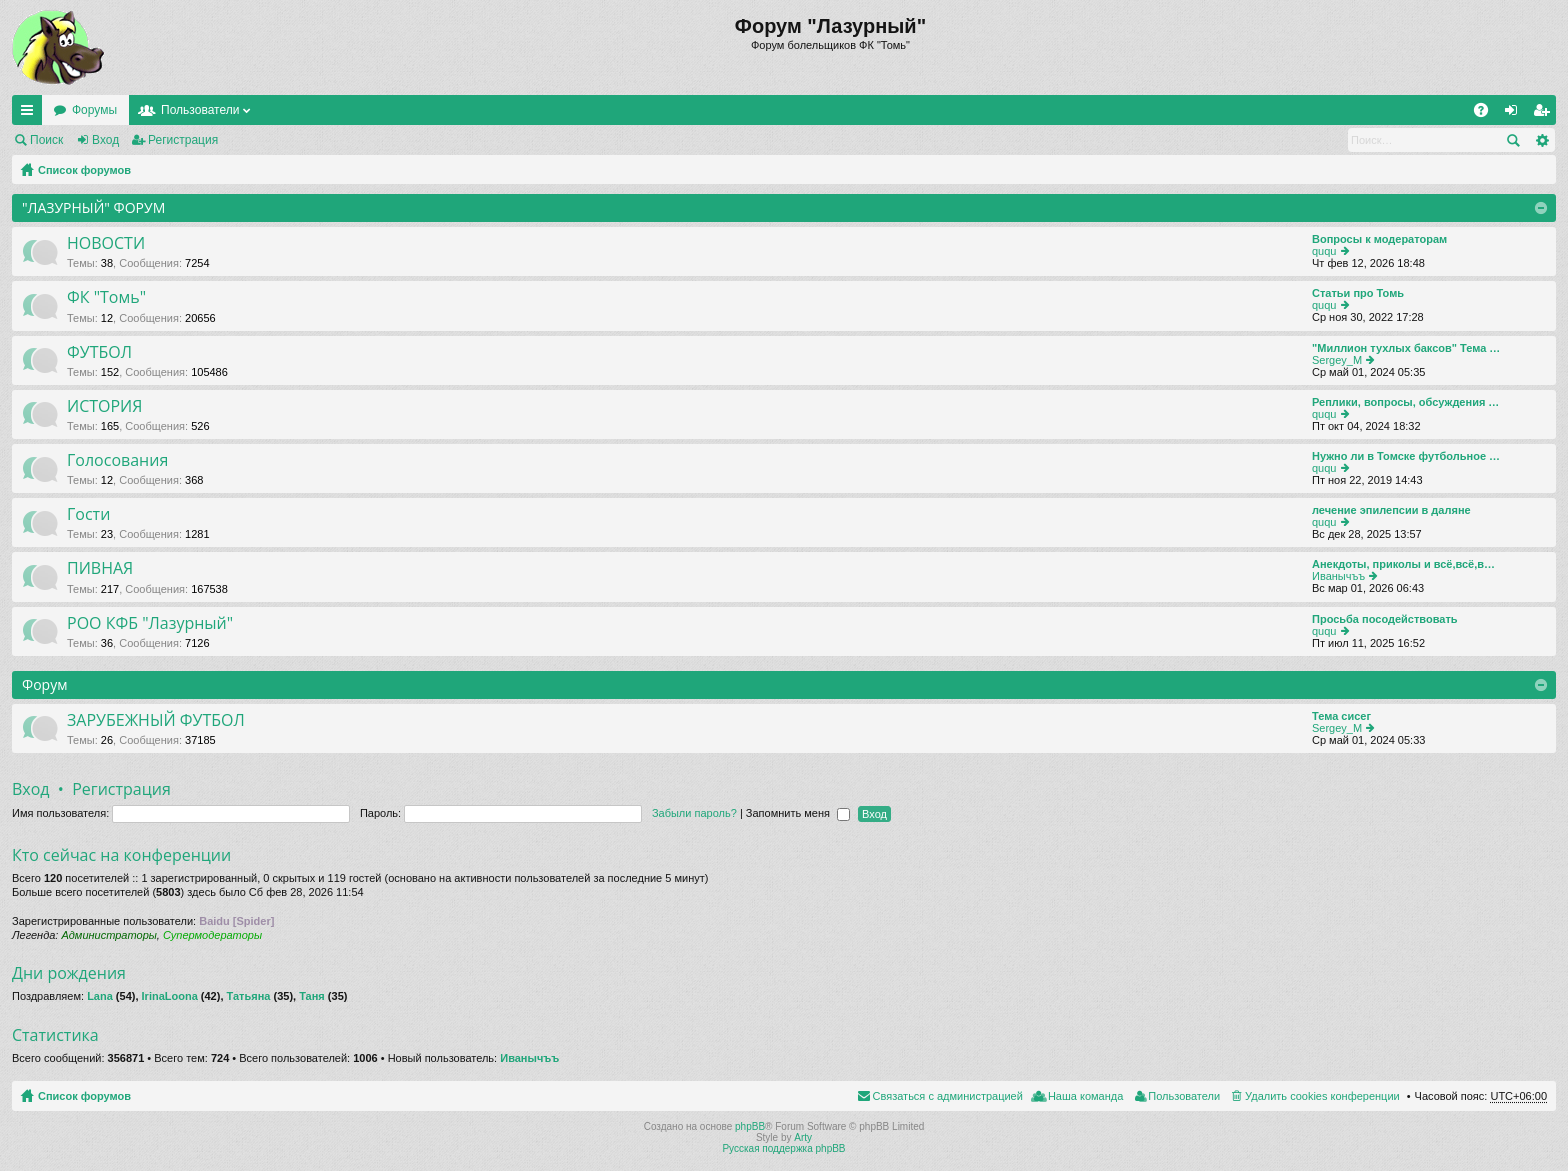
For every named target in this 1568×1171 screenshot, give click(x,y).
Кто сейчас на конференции (121, 855)
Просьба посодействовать (1385, 619)
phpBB (750, 1126)
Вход (105, 140)
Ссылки (31, 114)
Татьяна (249, 996)
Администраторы (108, 935)
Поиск (46, 140)
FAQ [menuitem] (1487, 114)
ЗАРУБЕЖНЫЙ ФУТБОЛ (156, 721)
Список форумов (84, 170)
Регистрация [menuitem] (1545, 114)
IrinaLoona (170, 996)
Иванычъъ (1338, 576)
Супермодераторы (212, 935)
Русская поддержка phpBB (783, 1148)
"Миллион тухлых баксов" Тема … (1406, 348)
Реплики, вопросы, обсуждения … (1405, 402)
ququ (1324, 251)
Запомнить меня (798, 813)
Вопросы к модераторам (1379, 239)
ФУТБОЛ (99, 353)
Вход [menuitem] (1515, 114)
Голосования (117, 461)
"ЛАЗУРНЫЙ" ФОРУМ (93, 207)
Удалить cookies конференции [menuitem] (1322, 1096)
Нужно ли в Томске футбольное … (1406, 456)
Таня (312, 996)
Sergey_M (1337, 360)
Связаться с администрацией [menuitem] (948, 1096)
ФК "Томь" (106, 298)
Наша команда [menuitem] (1085, 1096)
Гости (88, 515)
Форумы (94, 110)
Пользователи (200, 110)
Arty (803, 1137)
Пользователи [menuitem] (1184, 1096)
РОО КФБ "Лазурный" (150, 624)
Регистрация (183, 140)
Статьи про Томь (1358, 293)
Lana (100, 996)
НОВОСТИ (106, 244)
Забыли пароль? (694, 813)
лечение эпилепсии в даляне (1391, 510)
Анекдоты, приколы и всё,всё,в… (1403, 564)
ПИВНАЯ (100, 569)
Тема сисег (1341, 716)
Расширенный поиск (1541, 140)
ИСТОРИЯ (104, 407)
